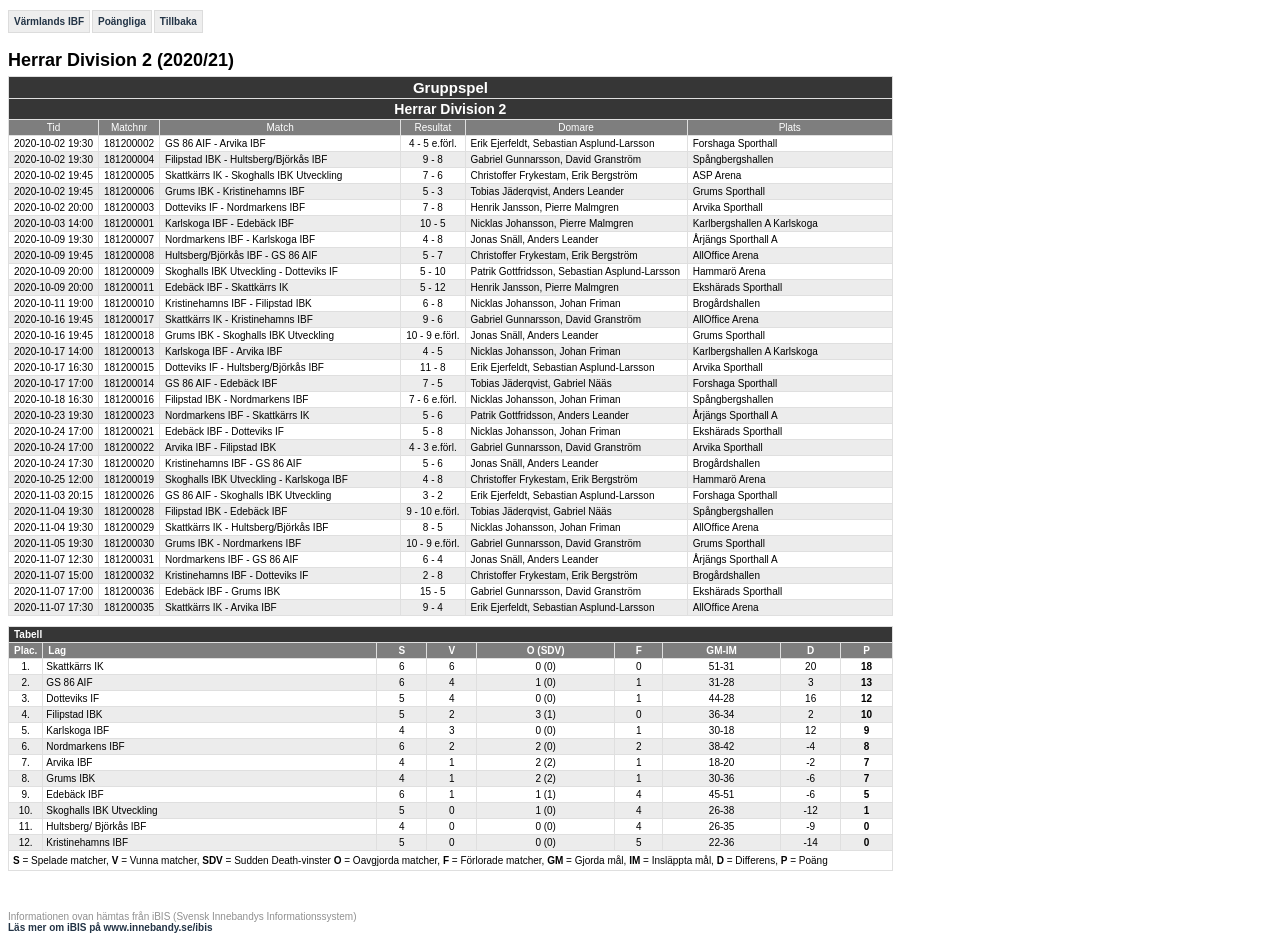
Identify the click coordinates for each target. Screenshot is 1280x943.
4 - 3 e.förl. (433, 447)
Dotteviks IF (72, 698)
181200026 (129, 495)
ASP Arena (717, 175)
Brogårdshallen (726, 303)
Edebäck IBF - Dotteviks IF (224, 431)
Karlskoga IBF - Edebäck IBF (229, 223)
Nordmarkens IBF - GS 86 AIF (231, 559)
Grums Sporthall (729, 191)
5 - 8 (433, 431)
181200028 (129, 511)
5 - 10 (433, 271)
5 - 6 (433, 415)
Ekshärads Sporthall (738, 287)
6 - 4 (433, 559)
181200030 (129, 543)
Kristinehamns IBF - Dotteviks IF (236, 575)
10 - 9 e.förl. (432, 335)
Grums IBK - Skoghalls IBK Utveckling (249, 335)
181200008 (129, 255)
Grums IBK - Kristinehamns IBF (234, 191)
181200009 (129, 271)
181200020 (129, 463)
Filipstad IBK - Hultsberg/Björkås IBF (246, 159)
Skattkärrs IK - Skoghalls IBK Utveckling (253, 175)
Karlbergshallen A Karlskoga (755, 223)
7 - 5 (433, 383)
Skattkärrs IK (74, 666)
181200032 (129, 575)
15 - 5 (433, 591)
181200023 (129, 415)
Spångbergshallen (733, 159)
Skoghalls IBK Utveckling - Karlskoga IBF (256, 479)
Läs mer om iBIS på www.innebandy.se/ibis (110, 927)
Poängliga (122, 21)
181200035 (129, 607)
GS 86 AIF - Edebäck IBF (221, 383)
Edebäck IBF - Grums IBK (222, 591)
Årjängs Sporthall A (735, 239)
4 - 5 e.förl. (433, 143)
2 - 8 (433, 575)
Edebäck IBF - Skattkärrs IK (226, 287)
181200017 (129, 319)
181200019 (129, 479)
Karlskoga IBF (77, 730)
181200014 (129, 383)
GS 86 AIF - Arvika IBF (215, 143)
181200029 (129, 527)
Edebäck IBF (74, 794)
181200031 (129, 559)
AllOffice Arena (726, 255)
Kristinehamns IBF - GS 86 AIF (233, 463)
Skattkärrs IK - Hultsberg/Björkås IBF (246, 527)
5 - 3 (433, 191)
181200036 (129, 591)
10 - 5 (433, 223)
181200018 (129, 335)
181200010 (129, 303)
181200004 (129, 159)
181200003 (129, 207)
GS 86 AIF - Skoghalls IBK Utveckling (248, 495)
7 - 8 (433, 207)
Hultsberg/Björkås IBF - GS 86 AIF (241, 255)
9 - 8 (433, 159)
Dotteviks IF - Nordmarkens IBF (235, 207)
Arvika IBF (69, 762)
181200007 (129, 239)
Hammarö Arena (729, 271)
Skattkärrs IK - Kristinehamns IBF (239, 319)
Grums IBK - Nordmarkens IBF (233, 543)
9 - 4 (433, 607)
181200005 (129, 175)
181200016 (129, 399)
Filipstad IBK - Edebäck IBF (226, 511)
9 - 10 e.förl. (432, 511)
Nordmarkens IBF (85, 746)
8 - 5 (433, 527)
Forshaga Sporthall (735, 143)
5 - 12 (433, 287)
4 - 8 (433, 239)
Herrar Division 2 (450, 109)
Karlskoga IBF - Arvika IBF (223, 351)
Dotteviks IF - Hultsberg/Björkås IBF (244, 367)
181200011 (129, 287)
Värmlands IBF (49, 21)
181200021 (129, 431)
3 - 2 (433, 495)
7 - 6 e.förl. (433, 399)
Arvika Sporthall (728, 207)
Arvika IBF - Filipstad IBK (220, 447)
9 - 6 (433, 319)
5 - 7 (433, 255)
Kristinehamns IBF (87, 842)
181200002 (129, 143)
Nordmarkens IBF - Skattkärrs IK (237, 415)
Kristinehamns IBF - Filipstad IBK (238, 303)
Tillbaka (178, 21)
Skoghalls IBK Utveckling (101, 810)
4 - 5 (433, 351)
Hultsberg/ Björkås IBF (96, 826)
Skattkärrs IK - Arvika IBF (221, 607)
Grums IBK (70, 778)
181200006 (129, 191)
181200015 (129, 367)
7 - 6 (433, 175)
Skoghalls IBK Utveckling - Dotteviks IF (251, 271)
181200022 (129, 447)
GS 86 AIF (69, 682)
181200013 (129, 351)
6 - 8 (433, 303)
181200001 (129, 223)
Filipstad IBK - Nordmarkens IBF (236, 399)
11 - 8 (433, 367)
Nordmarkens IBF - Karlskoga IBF (240, 239)
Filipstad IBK (74, 714)
